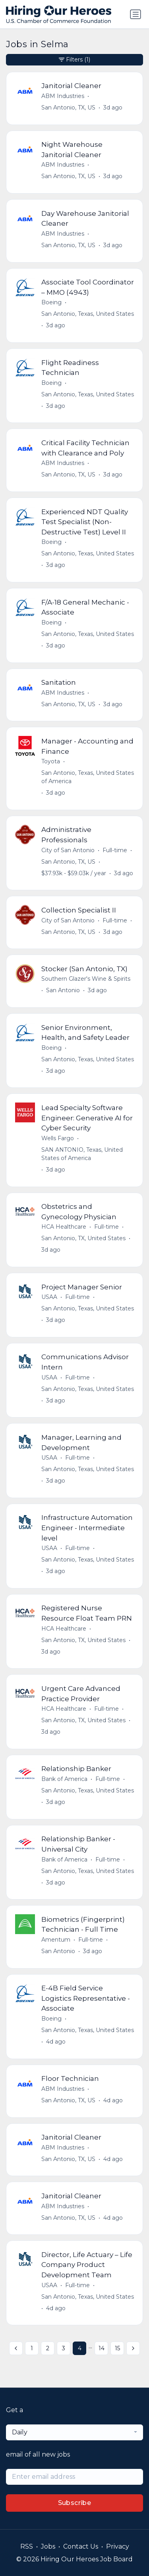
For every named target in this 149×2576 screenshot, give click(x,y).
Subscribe (74, 2503)
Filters (74, 60)
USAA (49, 1296)
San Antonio (63, 990)
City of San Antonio (68, 850)
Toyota (50, 761)
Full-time (115, 850)
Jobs (48, 2546)
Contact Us (80, 2546)
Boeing (51, 302)
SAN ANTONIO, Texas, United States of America (82, 1154)
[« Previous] (16, 2348)
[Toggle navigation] (135, 14)
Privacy (117, 2546)
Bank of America (64, 1779)
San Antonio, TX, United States (83, 1238)
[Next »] (133, 2348)
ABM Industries (62, 96)
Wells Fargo (57, 1138)
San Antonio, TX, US (68, 107)
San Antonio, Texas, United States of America (87, 777)
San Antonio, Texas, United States (87, 313)
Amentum (55, 1939)
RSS (26, 2546)
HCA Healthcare (63, 1226)
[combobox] (74, 2432)
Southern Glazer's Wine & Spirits (85, 978)
